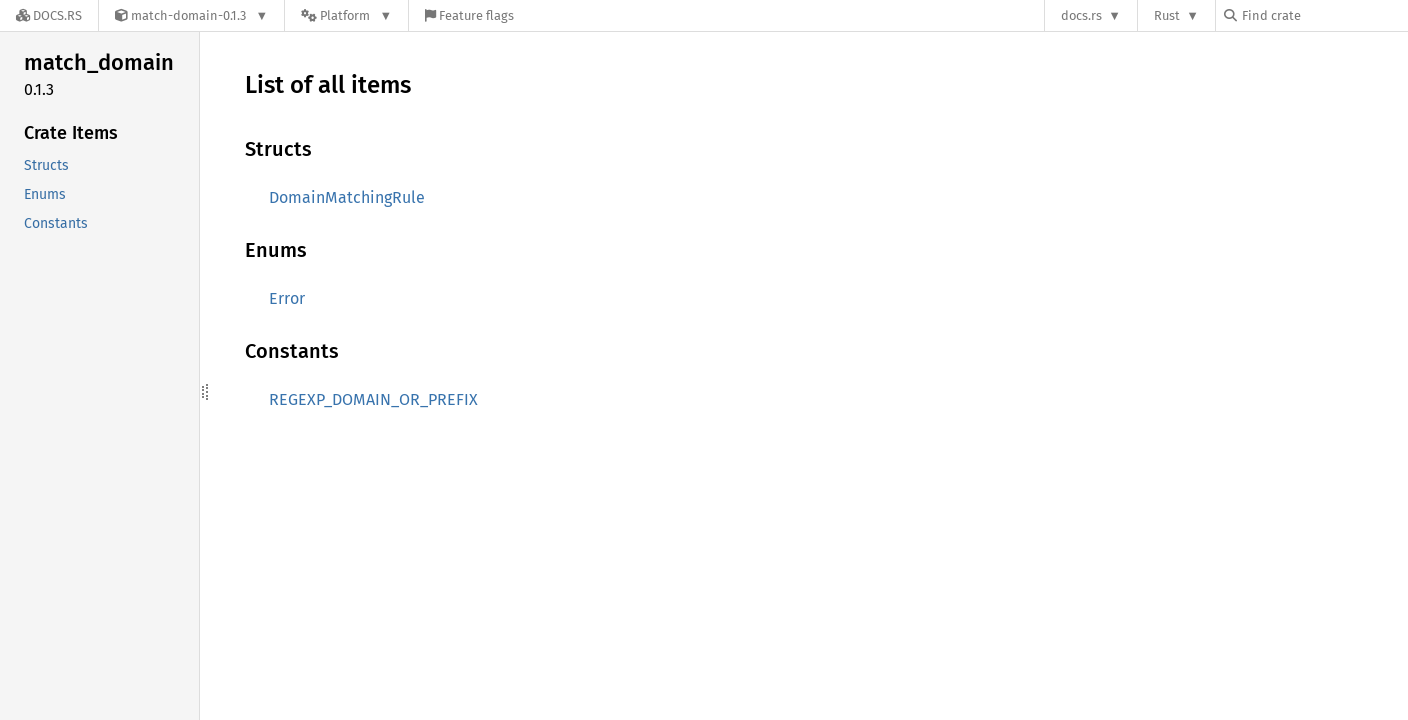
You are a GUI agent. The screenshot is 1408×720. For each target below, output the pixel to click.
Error (287, 298)
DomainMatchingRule (347, 197)
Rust (1167, 15)
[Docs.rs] (49, 15)
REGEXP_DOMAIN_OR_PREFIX (373, 399)
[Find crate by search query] (1324, 15)
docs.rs (1081, 15)
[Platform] (346, 15)
